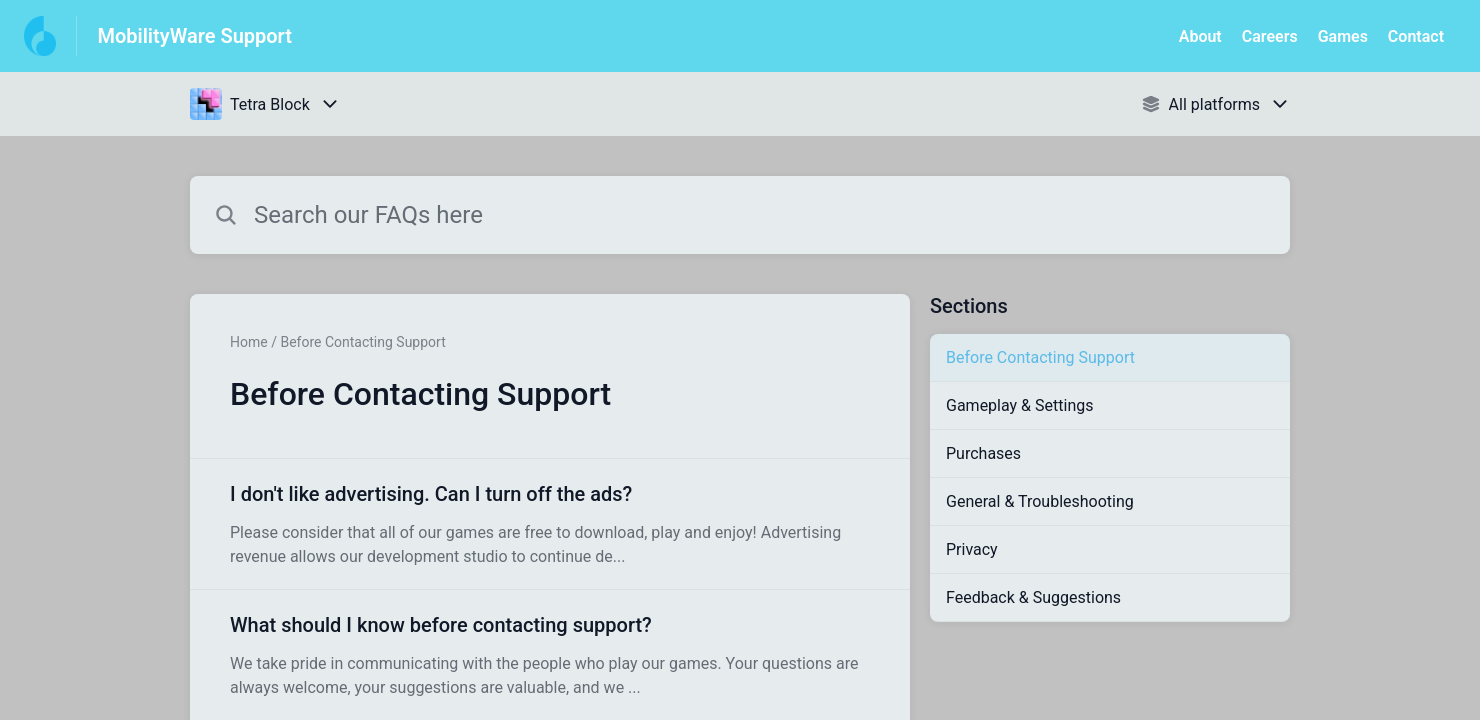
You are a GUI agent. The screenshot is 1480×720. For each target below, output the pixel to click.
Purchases (983, 453)
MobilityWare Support (194, 36)
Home (249, 342)
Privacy (972, 549)
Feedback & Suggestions (1033, 597)
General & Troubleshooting (1040, 501)
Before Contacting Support (1040, 357)
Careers (1270, 36)
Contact (1416, 36)
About (1200, 36)
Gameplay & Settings (1019, 405)
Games (1343, 36)
